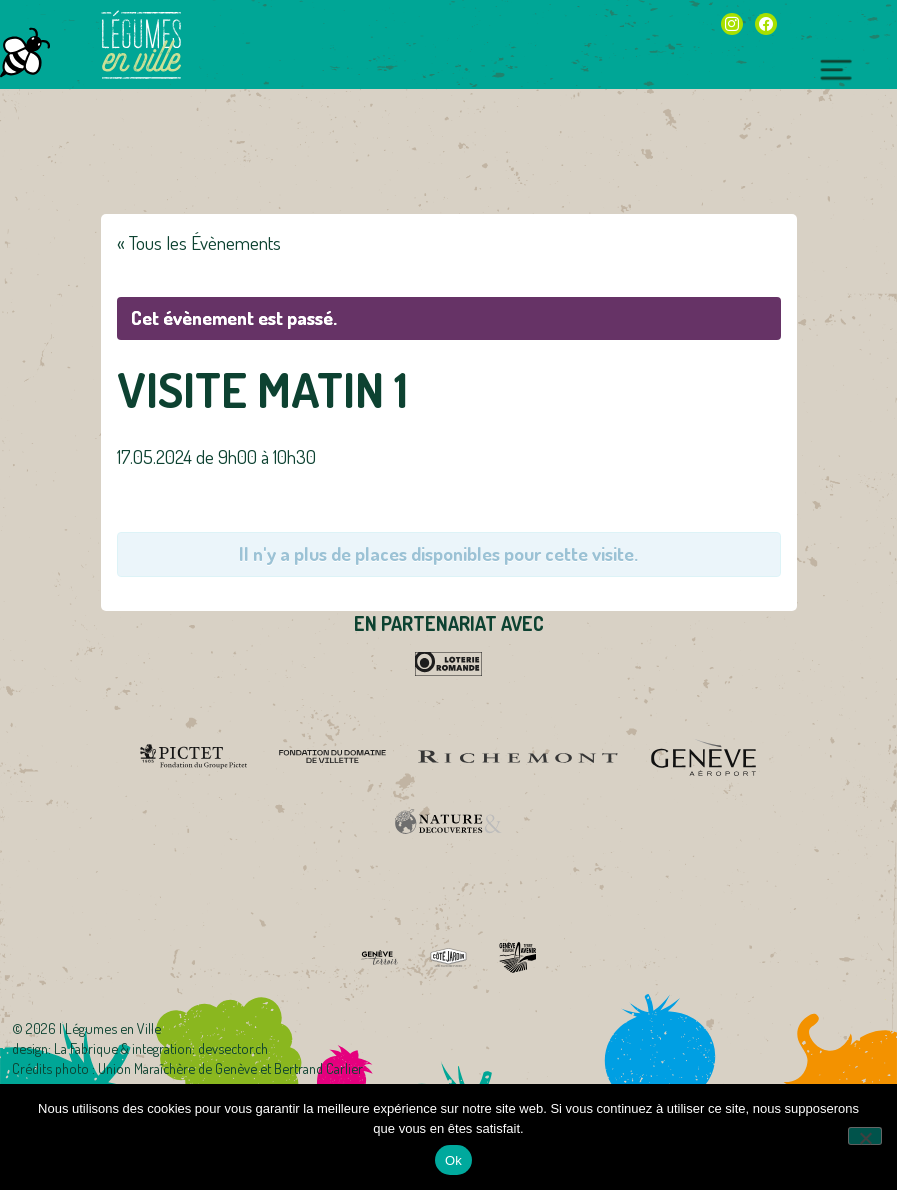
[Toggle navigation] (836, 67)
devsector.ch (233, 1048)
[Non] (865, 1136)
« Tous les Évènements (199, 242)
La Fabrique (86, 1048)
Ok (453, 1160)
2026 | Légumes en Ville (93, 1028)
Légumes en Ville (141, 45)
